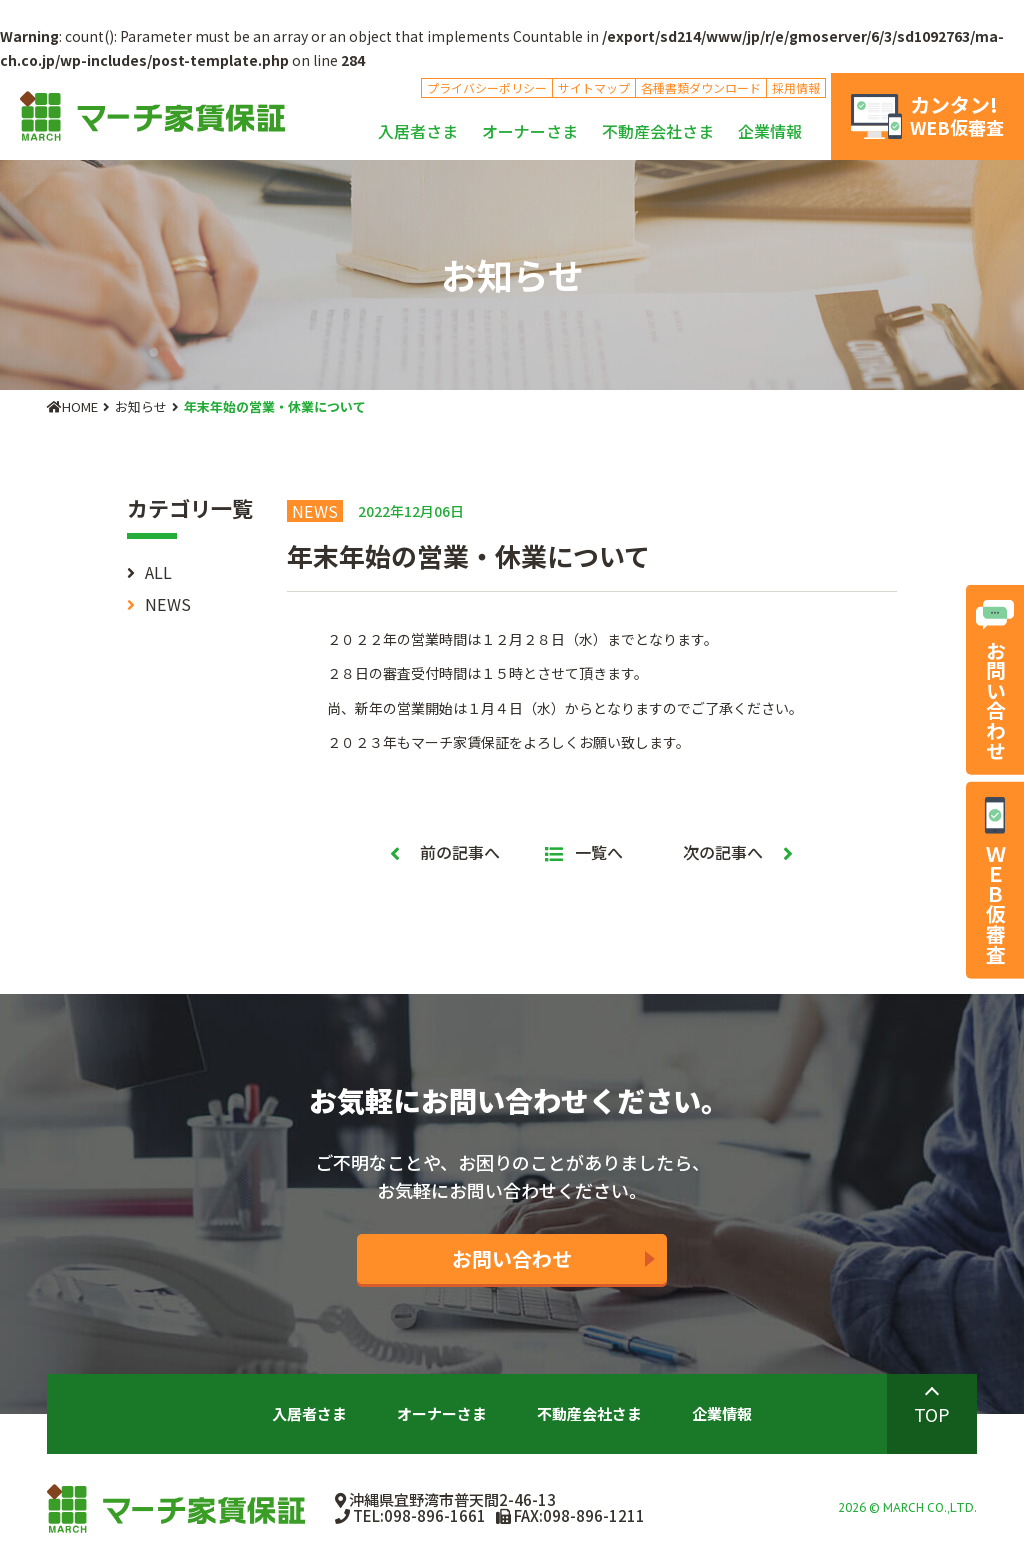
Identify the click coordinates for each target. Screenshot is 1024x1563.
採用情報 (796, 87)
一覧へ (584, 852)
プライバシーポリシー (487, 87)
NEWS (168, 604)
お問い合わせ (512, 1258)
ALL (158, 572)
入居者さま (418, 131)
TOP (932, 1414)
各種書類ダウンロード (701, 87)
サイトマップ (594, 87)
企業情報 (770, 131)
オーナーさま (530, 131)
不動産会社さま (658, 131)
